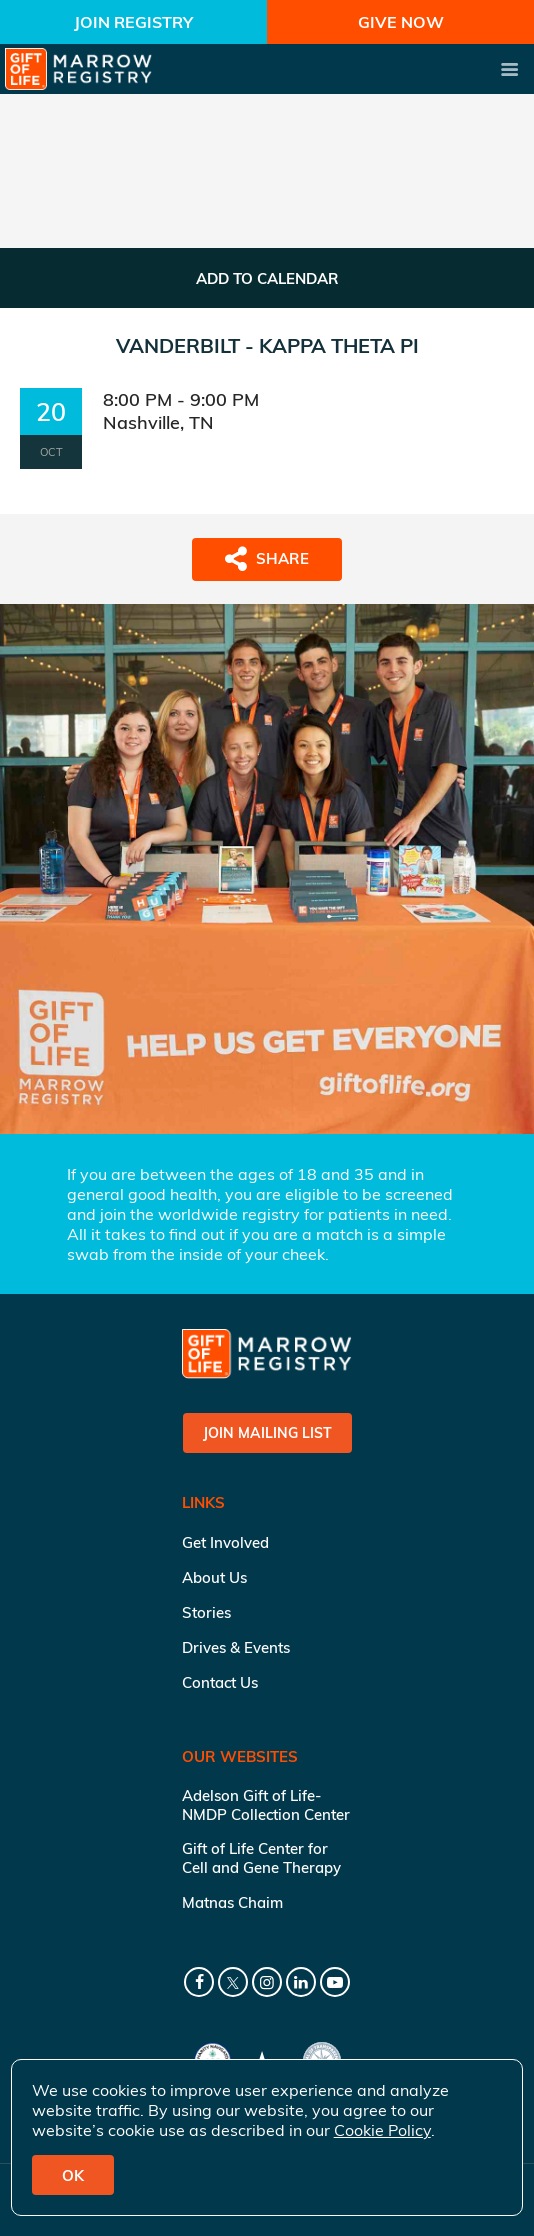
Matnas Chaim (232, 1902)
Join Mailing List (267, 1433)
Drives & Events (236, 1647)
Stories (206, 1612)
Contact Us (220, 1682)
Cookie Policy (382, 2130)
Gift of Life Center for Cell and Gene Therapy (261, 1858)
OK (73, 2175)
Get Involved (225, 1542)
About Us (214, 1577)
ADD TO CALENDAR (267, 278)
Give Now (401, 22)
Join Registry (133, 22)
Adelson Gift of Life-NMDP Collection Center (266, 1805)
